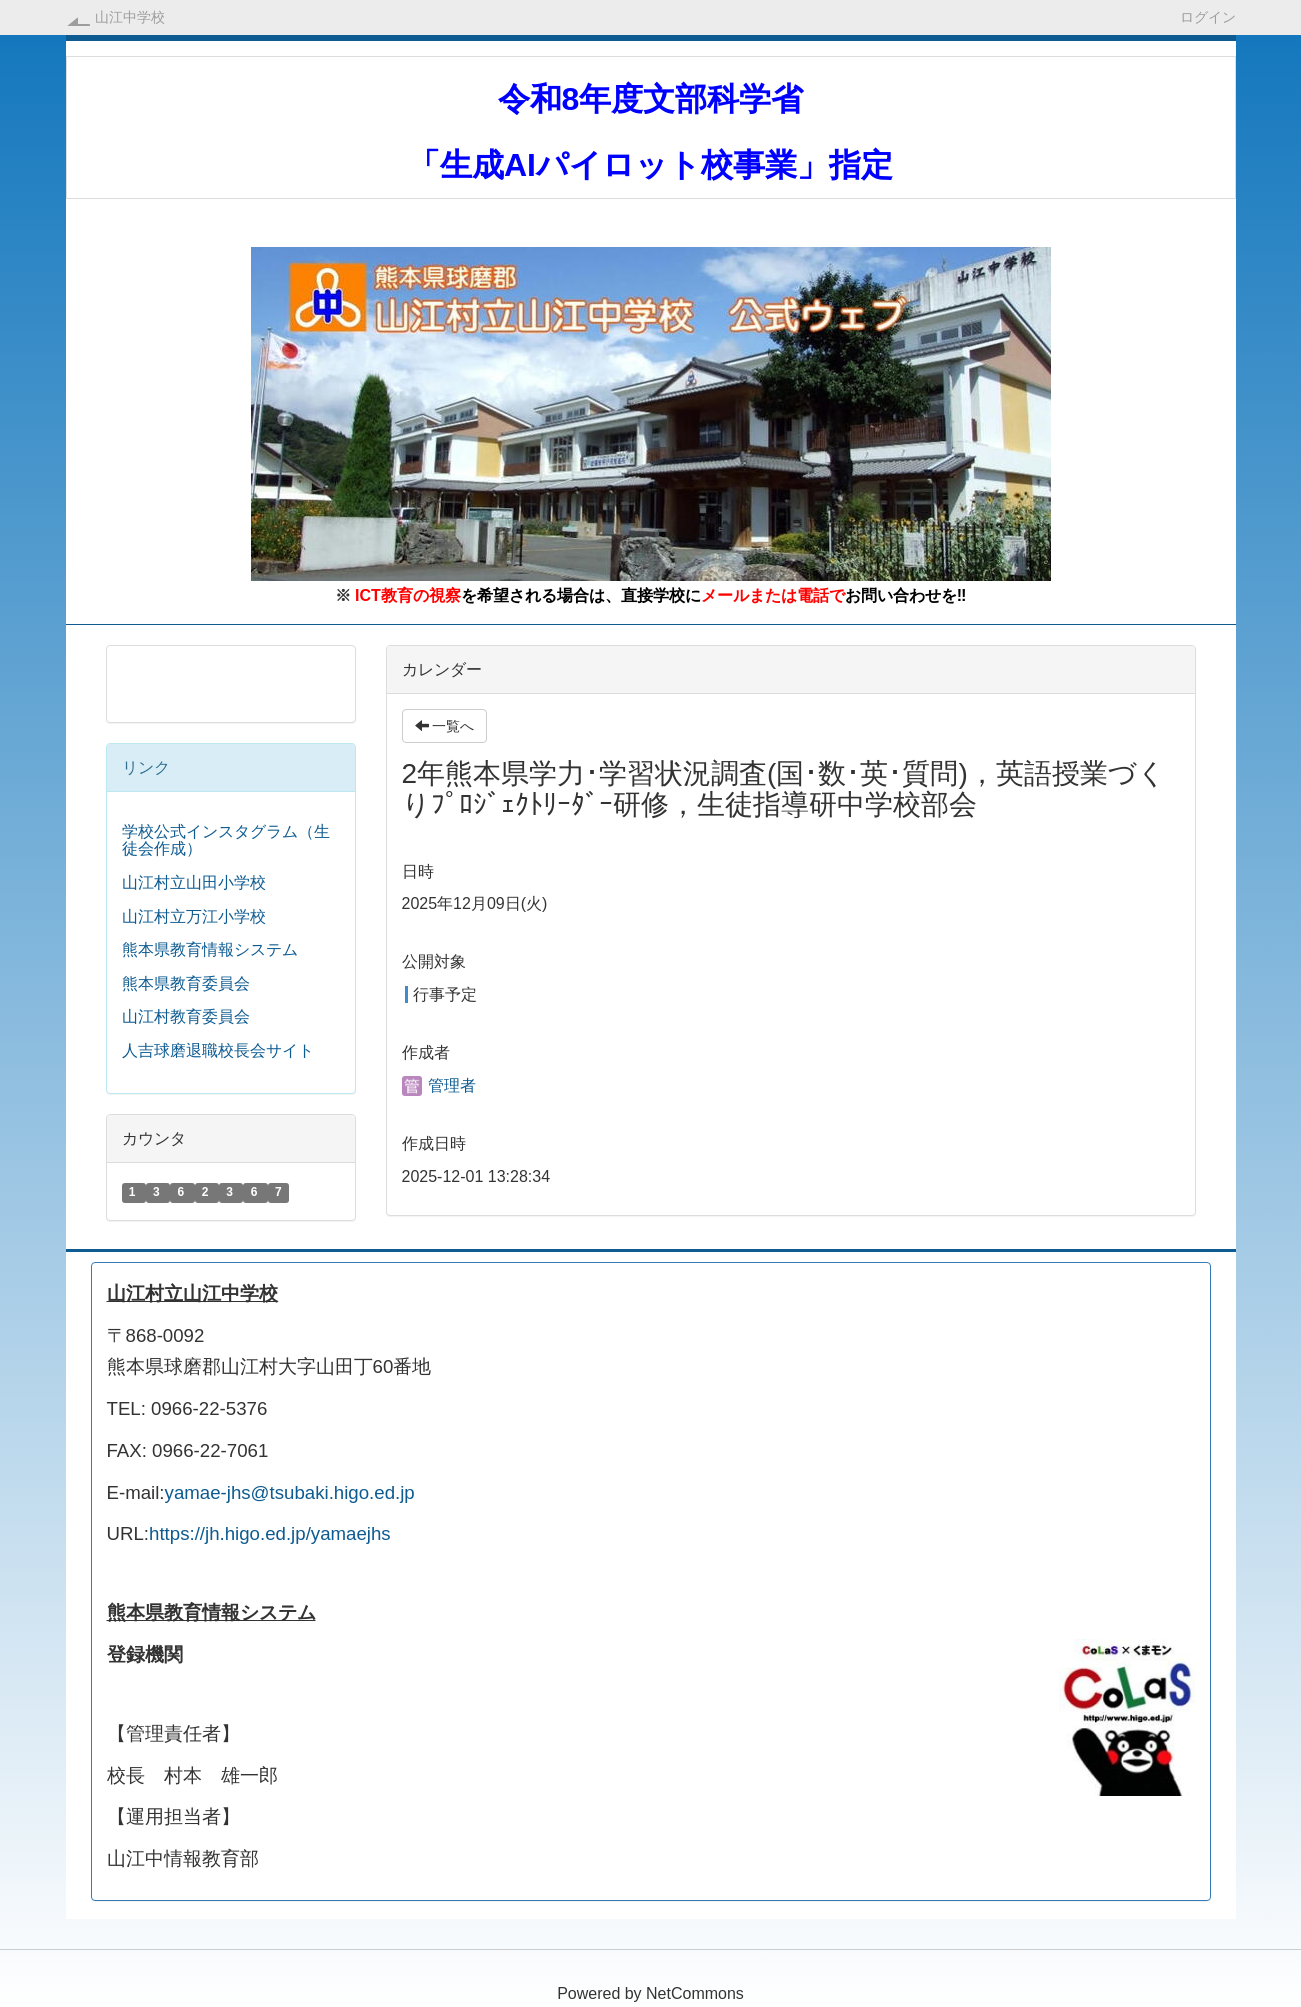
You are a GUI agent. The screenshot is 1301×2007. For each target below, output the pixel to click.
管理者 (439, 1085)
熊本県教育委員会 (186, 983)
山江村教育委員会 (186, 1016)
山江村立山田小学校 (194, 882)
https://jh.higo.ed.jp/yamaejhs (270, 1533)
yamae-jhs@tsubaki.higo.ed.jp (290, 1492)
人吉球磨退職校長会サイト (218, 1050)
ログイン (1208, 16)
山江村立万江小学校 (194, 916)
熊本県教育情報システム (210, 949)
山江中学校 (130, 17)
